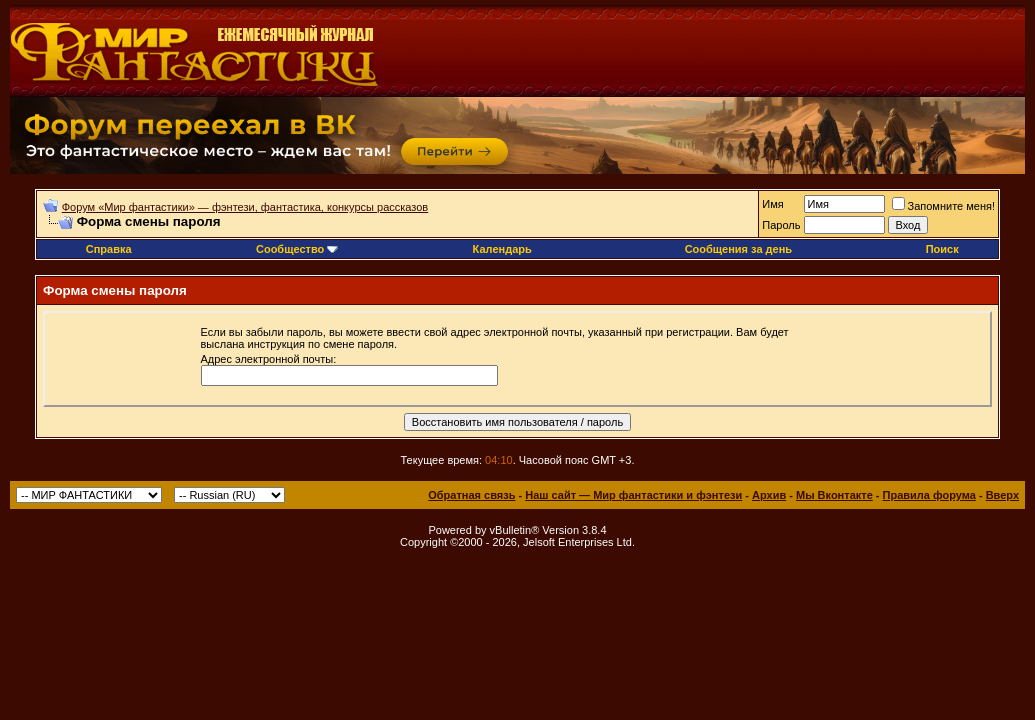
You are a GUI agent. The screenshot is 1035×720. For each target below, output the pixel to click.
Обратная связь (471, 495)
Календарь (502, 249)
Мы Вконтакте (834, 495)
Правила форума (929, 495)
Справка (109, 249)
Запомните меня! (943, 206)
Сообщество (297, 249)
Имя (772, 204)
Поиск (942, 249)
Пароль (781, 225)
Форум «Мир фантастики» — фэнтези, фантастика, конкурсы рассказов (245, 207)
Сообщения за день (738, 249)
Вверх (1002, 495)
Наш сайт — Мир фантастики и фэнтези (633, 495)
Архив (769, 495)
